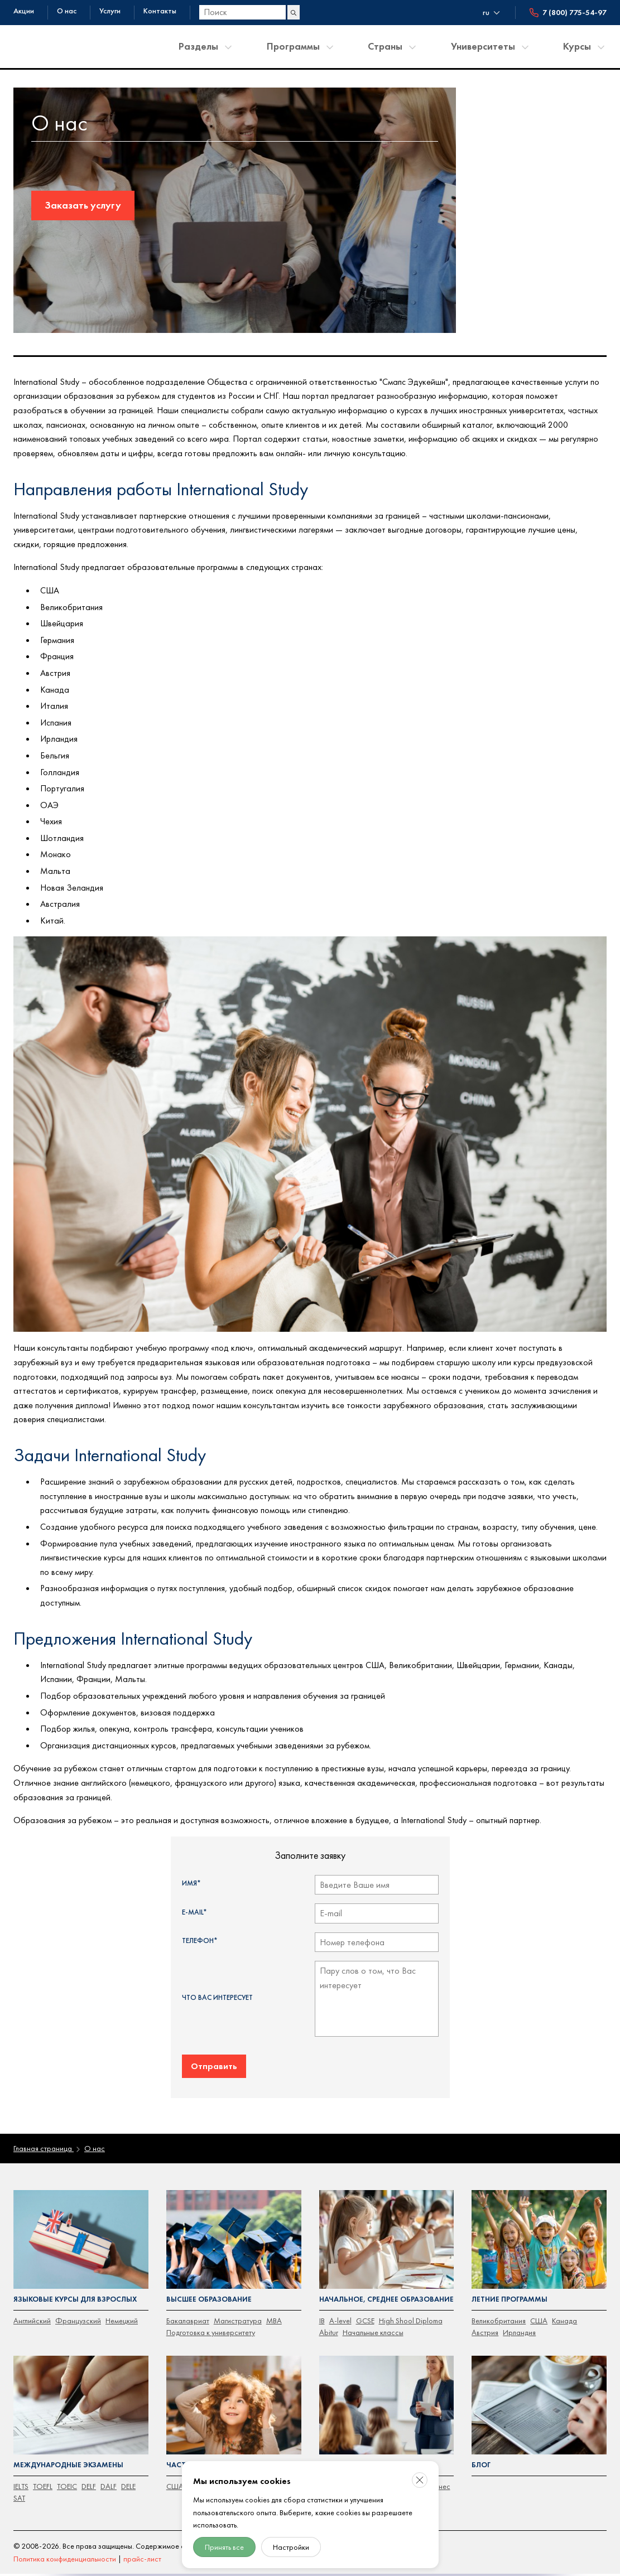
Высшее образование (209, 2299)
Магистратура (238, 2321)
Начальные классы (373, 2332)
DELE (128, 2486)
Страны (385, 46)
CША (175, 2486)
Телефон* (200, 1940)
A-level (340, 2321)
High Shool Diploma (411, 2321)
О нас (66, 11)
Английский (32, 2321)
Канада (564, 2321)
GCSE (365, 2321)
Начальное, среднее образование (386, 2299)
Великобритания (499, 2321)
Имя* (191, 1883)
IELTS (20, 2486)
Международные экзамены (68, 2464)
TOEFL (42, 2486)
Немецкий (121, 2321)
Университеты (483, 46)
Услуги (110, 11)
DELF (88, 2486)
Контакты (159, 11)
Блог (481, 2464)
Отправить (214, 2066)
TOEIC (67, 2486)
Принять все (224, 2547)
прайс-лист (142, 2559)
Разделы (198, 46)
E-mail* (194, 1912)
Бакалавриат (187, 2321)
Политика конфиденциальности (64, 2559)
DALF (108, 2486)
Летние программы (509, 2299)
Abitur (328, 2332)
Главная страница (43, 2148)
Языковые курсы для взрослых (75, 2299)
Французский (78, 2321)
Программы (293, 46)
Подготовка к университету (210, 2332)
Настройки (291, 2547)
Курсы (577, 46)
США (538, 2321)
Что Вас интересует (217, 1997)
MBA (274, 2321)
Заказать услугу (83, 205)
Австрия (485, 2332)
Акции (23, 11)
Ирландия (519, 2332)
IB (322, 2321)
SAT (19, 2498)
